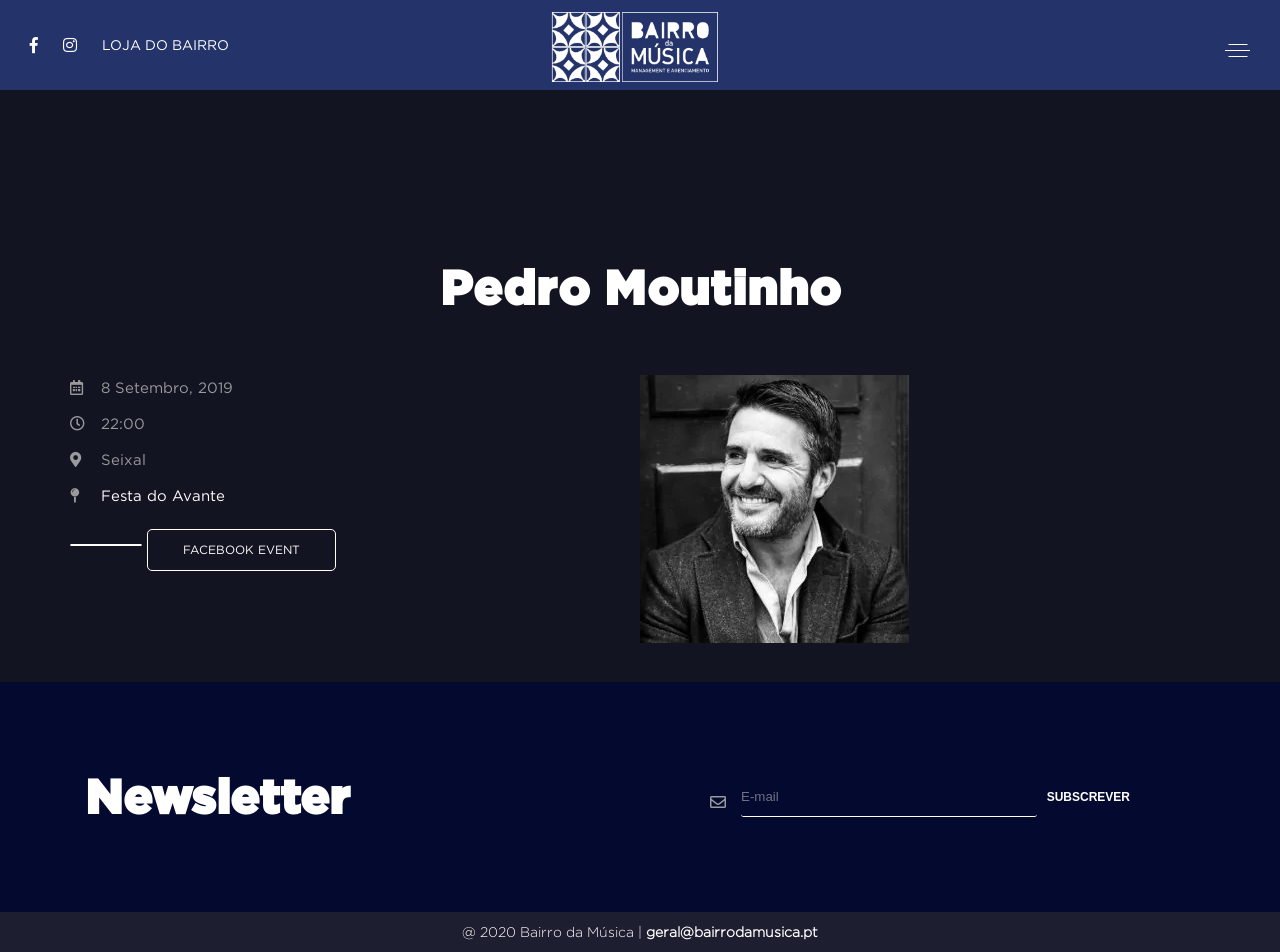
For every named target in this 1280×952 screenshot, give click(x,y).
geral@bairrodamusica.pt (732, 932)
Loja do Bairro (165, 45)
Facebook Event (241, 549)
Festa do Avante (163, 495)
